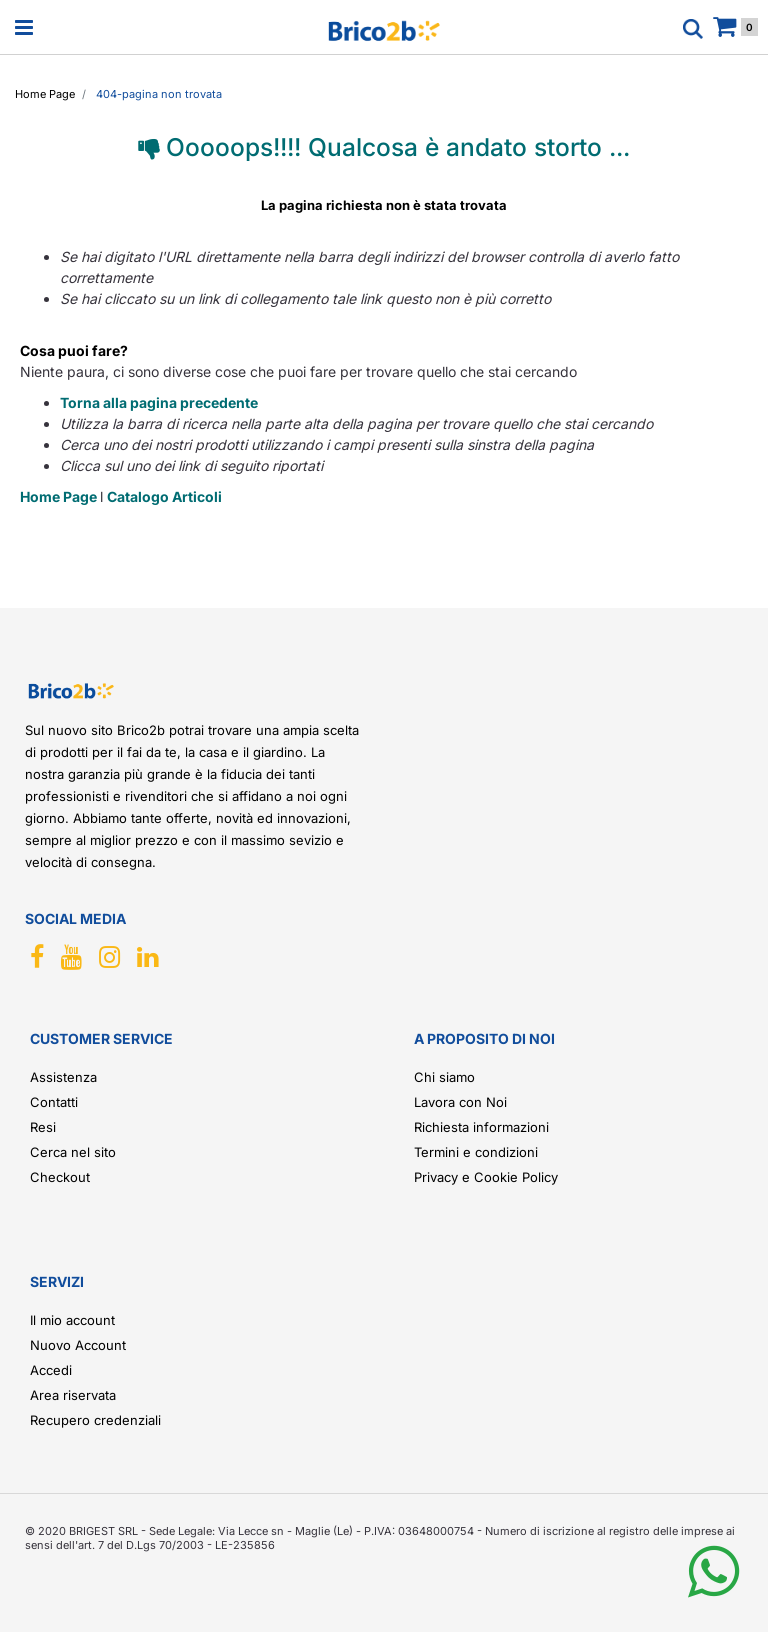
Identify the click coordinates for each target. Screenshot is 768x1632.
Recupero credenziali (95, 1420)
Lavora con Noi (460, 1102)
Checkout (60, 1177)
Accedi (51, 1370)
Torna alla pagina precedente (159, 402)
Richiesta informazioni (481, 1127)
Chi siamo (444, 1077)
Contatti (54, 1102)
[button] (713, 1587)
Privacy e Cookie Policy (486, 1177)
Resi (43, 1127)
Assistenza (63, 1077)
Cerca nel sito (73, 1152)
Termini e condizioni (476, 1152)
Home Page (60, 496)
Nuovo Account (78, 1345)
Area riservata (73, 1395)
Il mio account (72, 1320)
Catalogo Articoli (164, 496)
